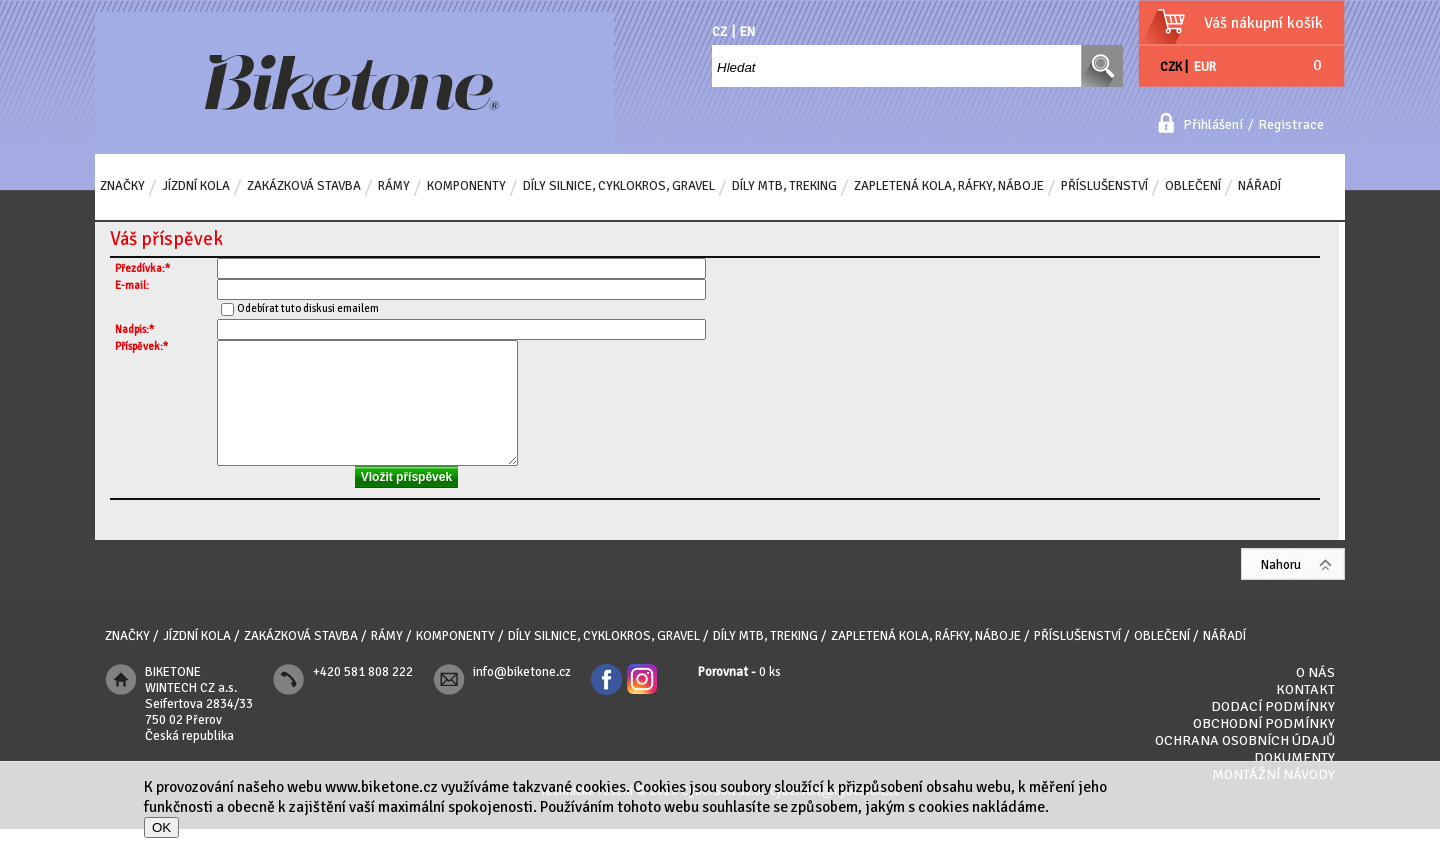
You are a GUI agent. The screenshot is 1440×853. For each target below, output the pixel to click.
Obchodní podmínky (1264, 747)
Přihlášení (1213, 124)
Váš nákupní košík (1263, 23)
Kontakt (1305, 713)
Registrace (1291, 124)
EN (747, 32)
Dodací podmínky (1273, 730)
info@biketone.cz (522, 696)
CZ (719, 32)
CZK (1171, 67)
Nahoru (1281, 589)
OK (161, 827)
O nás (1315, 696)
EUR (1205, 67)
